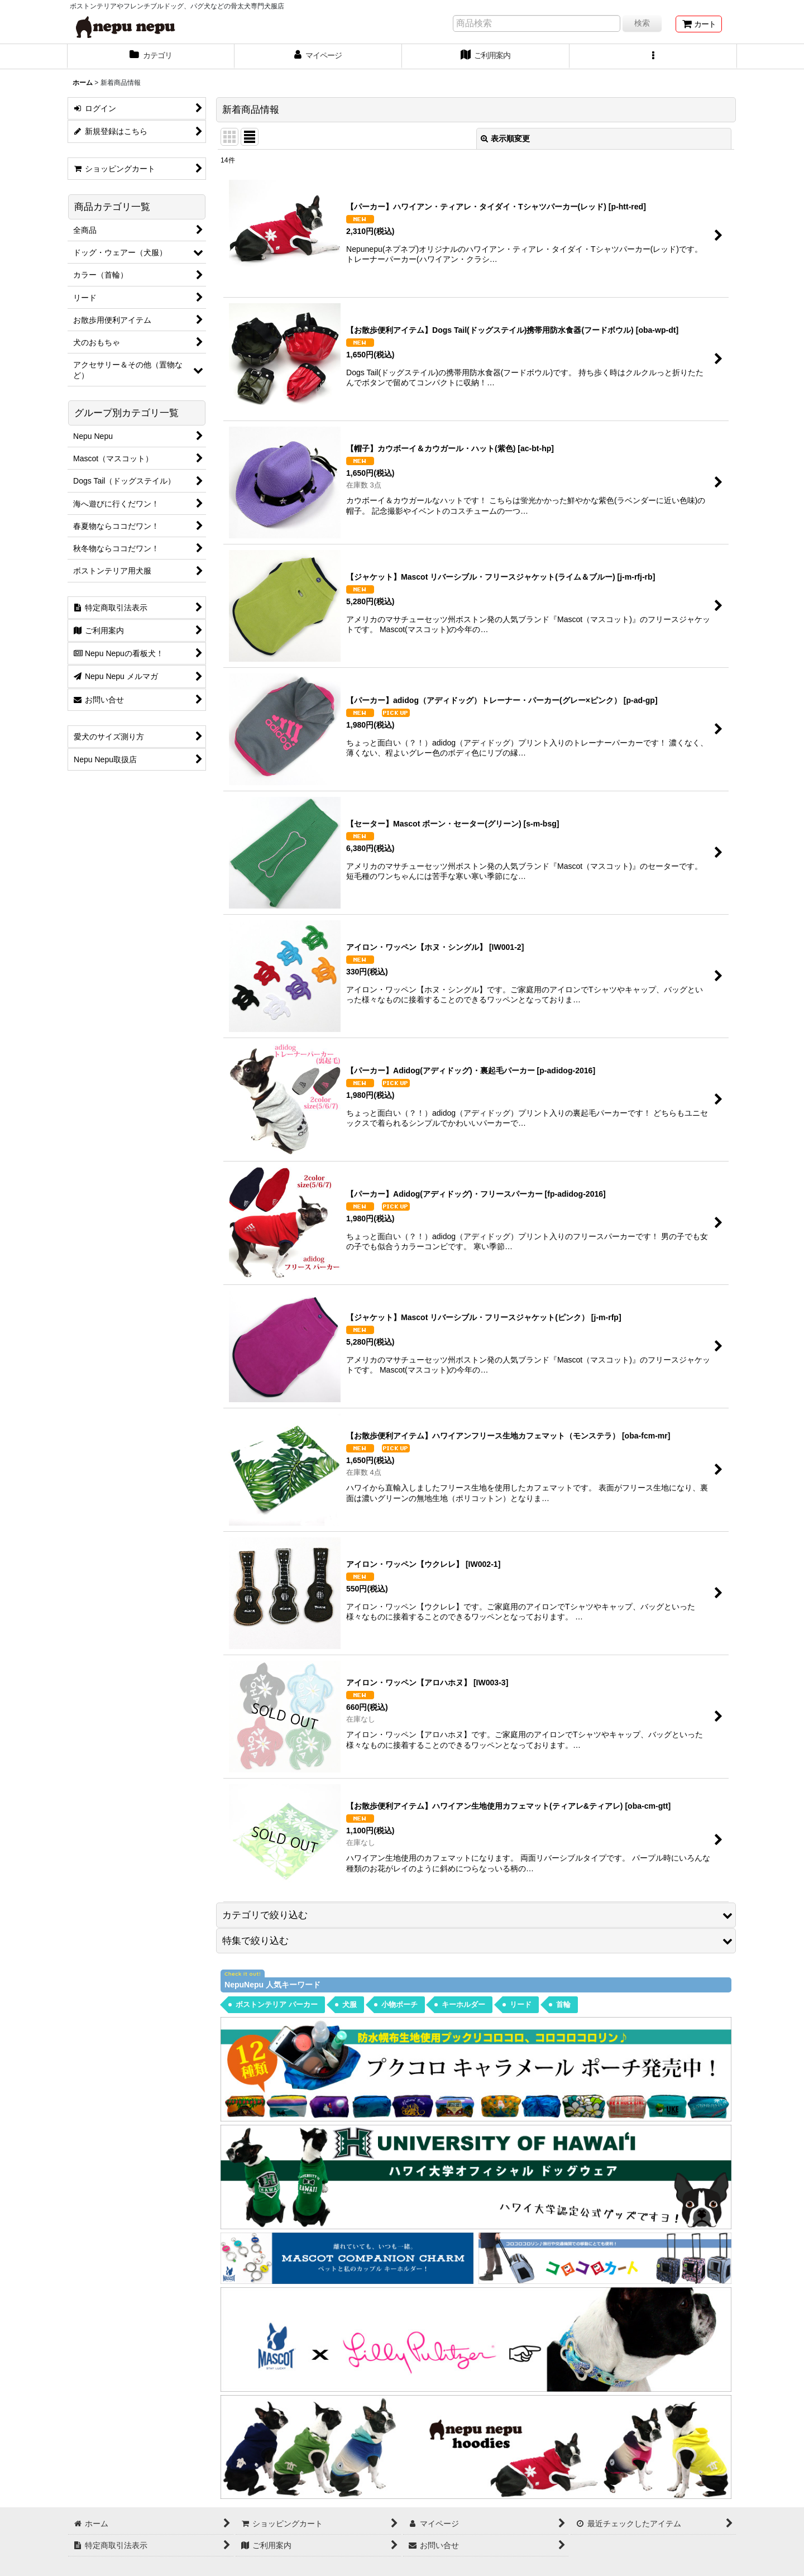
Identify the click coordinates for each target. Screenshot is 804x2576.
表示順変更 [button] (505, 138)
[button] (653, 56)
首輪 (563, 2004)
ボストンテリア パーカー (277, 2004)
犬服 (349, 2004)
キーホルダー (463, 2004)
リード (521, 2004)
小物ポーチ (399, 2004)
